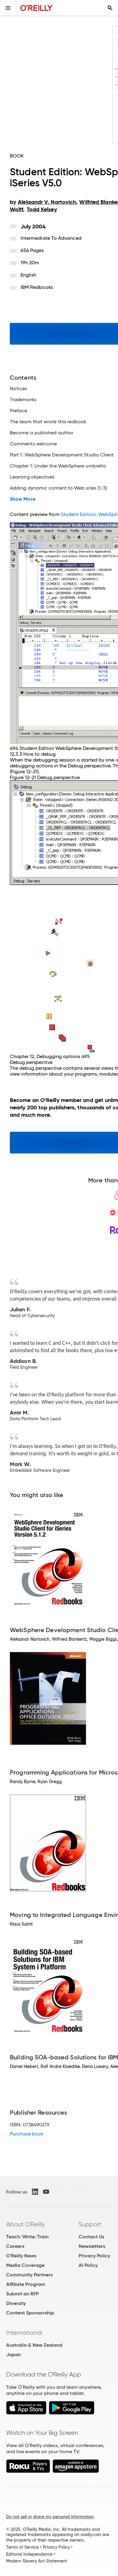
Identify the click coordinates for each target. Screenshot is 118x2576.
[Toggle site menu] (8, 8)
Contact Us (91, 2236)
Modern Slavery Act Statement (36, 2561)
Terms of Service (22, 2547)
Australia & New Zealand (34, 2345)
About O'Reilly (25, 2224)
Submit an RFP (22, 2294)
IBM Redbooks (37, 287)
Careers (15, 2246)
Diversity (16, 2303)
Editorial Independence (29, 2554)
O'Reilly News (21, 2255)
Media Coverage (25, 2265)
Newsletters (92, 2246)
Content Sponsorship (30, 2313)
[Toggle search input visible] (110, 8)
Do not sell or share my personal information (50, 2517)
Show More (22, 499)
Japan (13, 2354)
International (24, 2332)
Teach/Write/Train (27, 2236)
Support (90, 2224)
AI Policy (88, 2265)
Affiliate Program (25, 2284)
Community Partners (29, 2274)
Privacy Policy (94, 2255)
